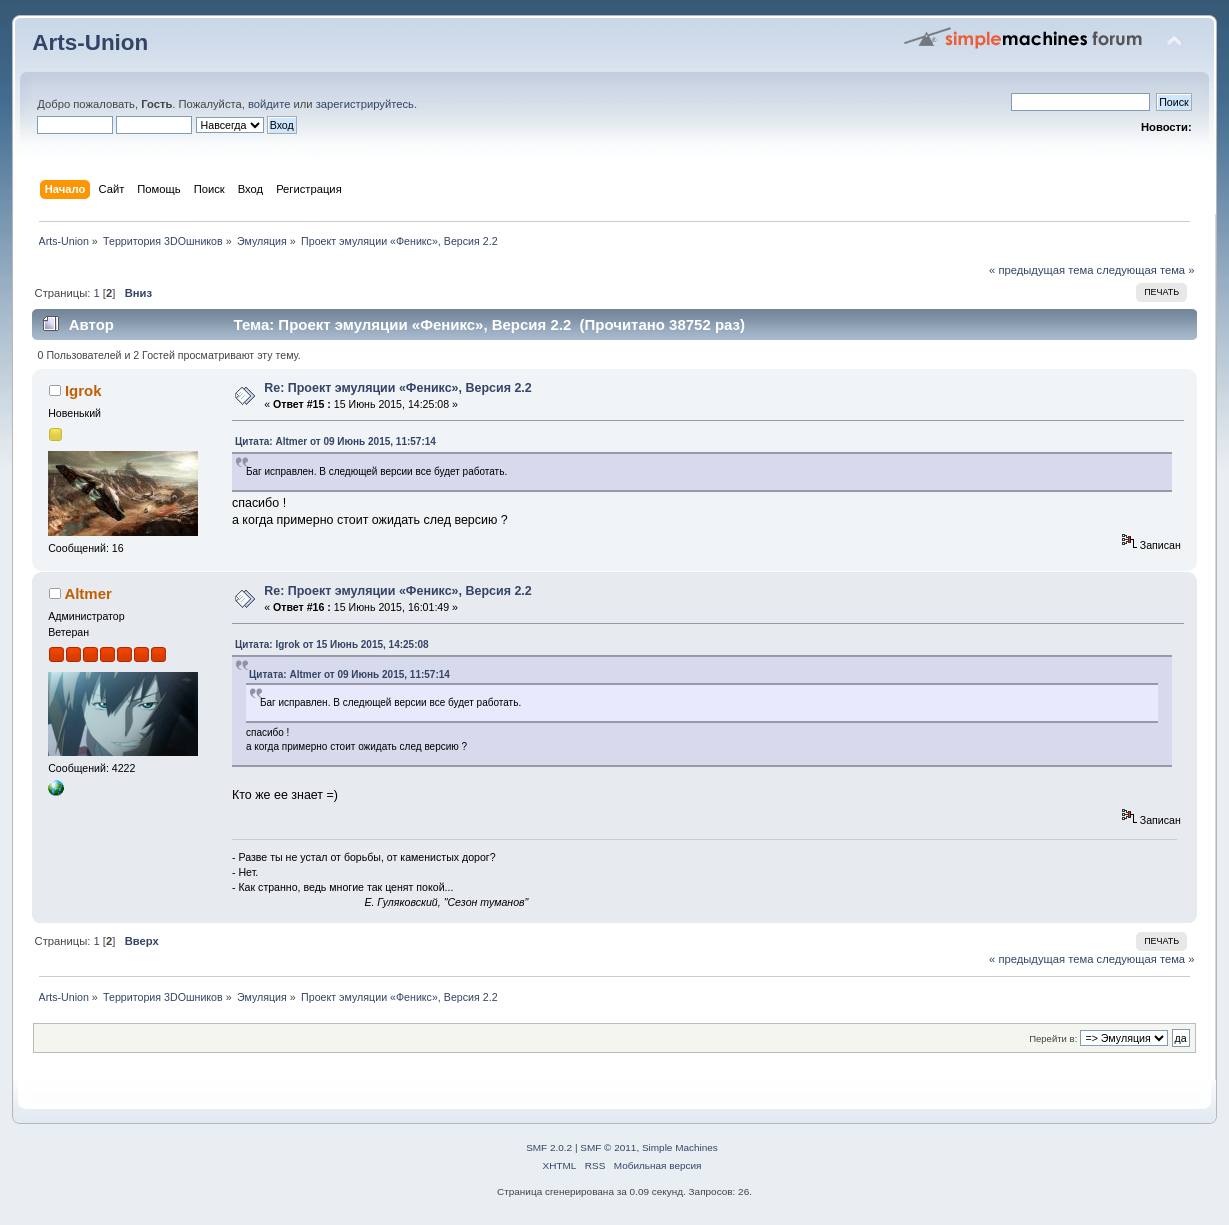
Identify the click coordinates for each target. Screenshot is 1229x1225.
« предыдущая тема (1041, 270)
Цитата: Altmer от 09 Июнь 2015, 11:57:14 (335, 441)
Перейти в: (1053, 1038)
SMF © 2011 (608, 1147)
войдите (269, 104)
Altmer (87, 593)
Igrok (83, 390)
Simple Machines (680, 1147)
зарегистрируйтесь (365, 104)
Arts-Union (90, 42)
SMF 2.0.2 (549, 1147)
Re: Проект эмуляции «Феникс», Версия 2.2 (398, 388)
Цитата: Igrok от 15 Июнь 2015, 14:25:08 (332, 644)
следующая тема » (1146, 270)
